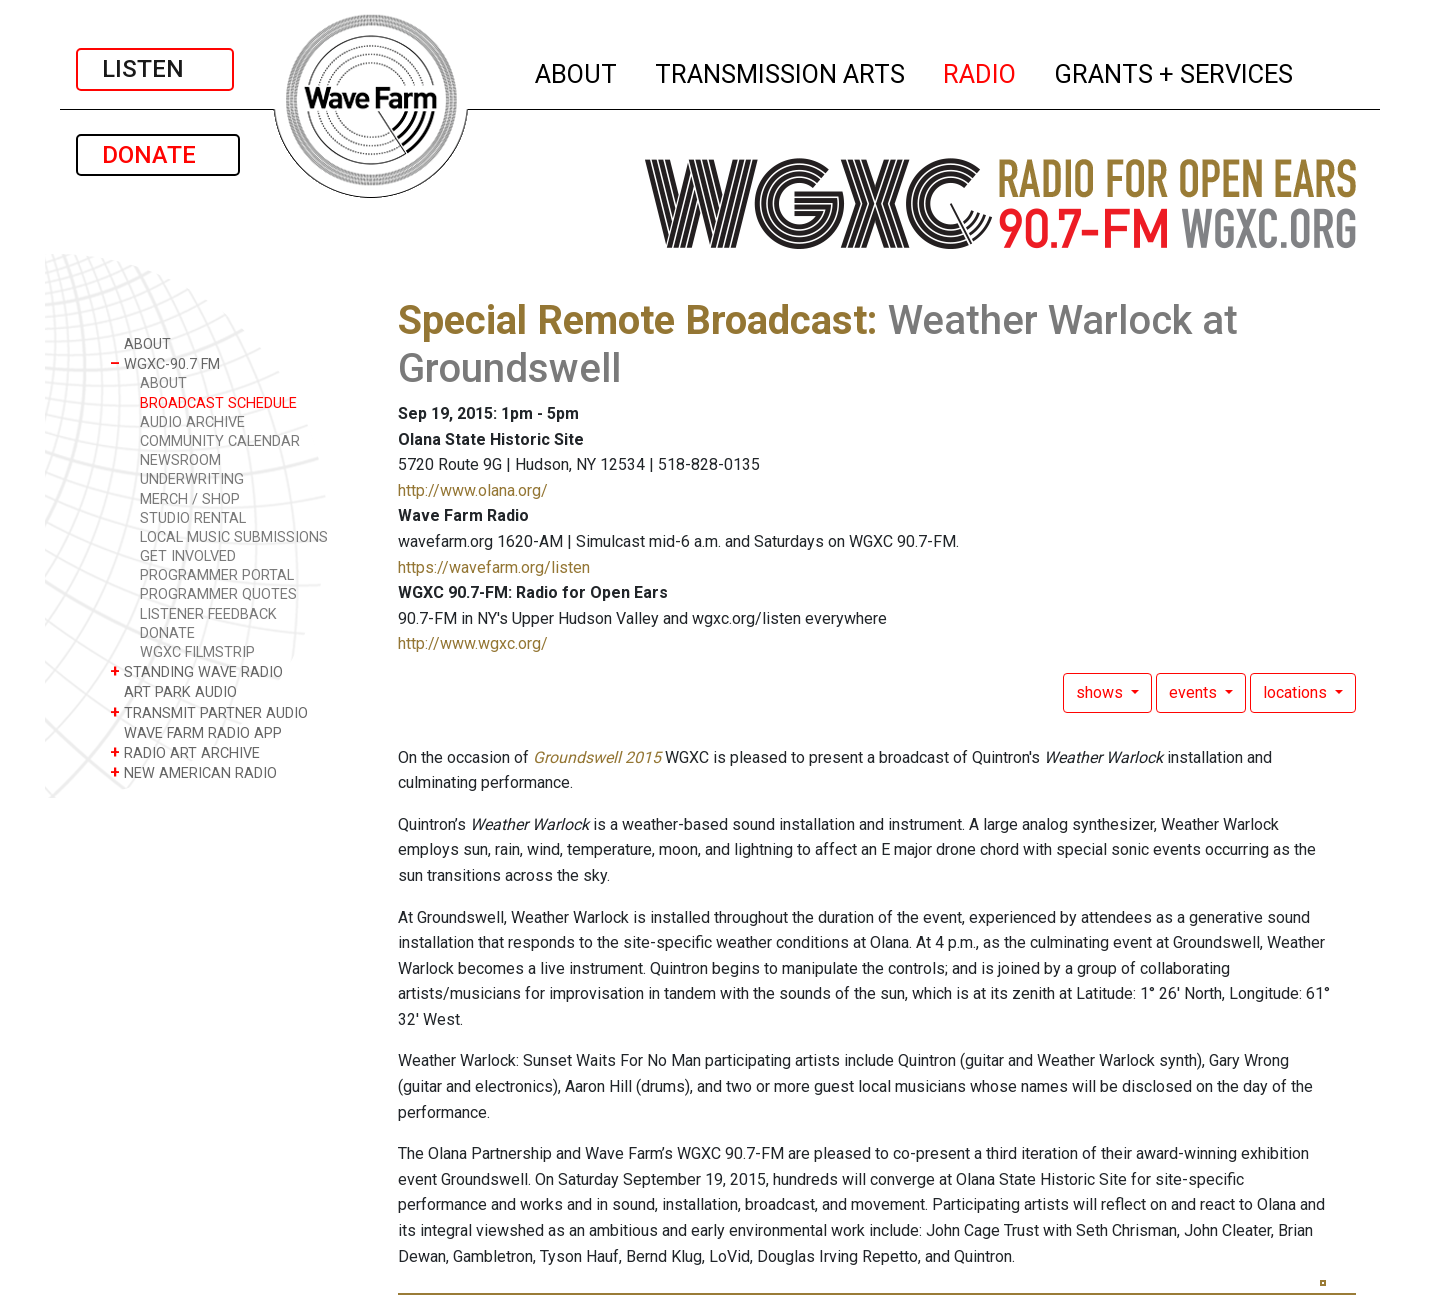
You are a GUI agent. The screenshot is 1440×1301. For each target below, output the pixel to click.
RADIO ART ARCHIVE (185, 752)
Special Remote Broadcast (632, 320)
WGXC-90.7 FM (165, 363)
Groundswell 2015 (597, 757)
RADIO (980, 71)
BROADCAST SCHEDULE (218, 403)
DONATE (158, 155)
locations (1297, 692)
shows (1101, 692)
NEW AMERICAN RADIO (193, 772)
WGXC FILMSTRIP (197, 652)
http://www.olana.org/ (473, 490)
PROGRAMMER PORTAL (217, 575)
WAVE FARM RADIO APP (196, 732)
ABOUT (577, 71)
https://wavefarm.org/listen (494, 567)
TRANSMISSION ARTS (781, 71)
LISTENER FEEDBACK (208, 614)
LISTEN (155, 69)
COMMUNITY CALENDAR (220, 441)
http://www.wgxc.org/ (473, 643)
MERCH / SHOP (190, 499)
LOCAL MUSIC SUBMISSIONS (234, 537)
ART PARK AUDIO (173, 691)
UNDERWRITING (192, 479)
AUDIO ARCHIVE (192, 422)
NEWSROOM (180, 460)
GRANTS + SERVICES (1174, 71)
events (1195, 692)
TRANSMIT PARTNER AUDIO (209, 712)
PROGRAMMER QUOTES (218, 594)
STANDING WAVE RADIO (196, 671)
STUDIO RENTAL (193, 518)
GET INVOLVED (188, 556)
